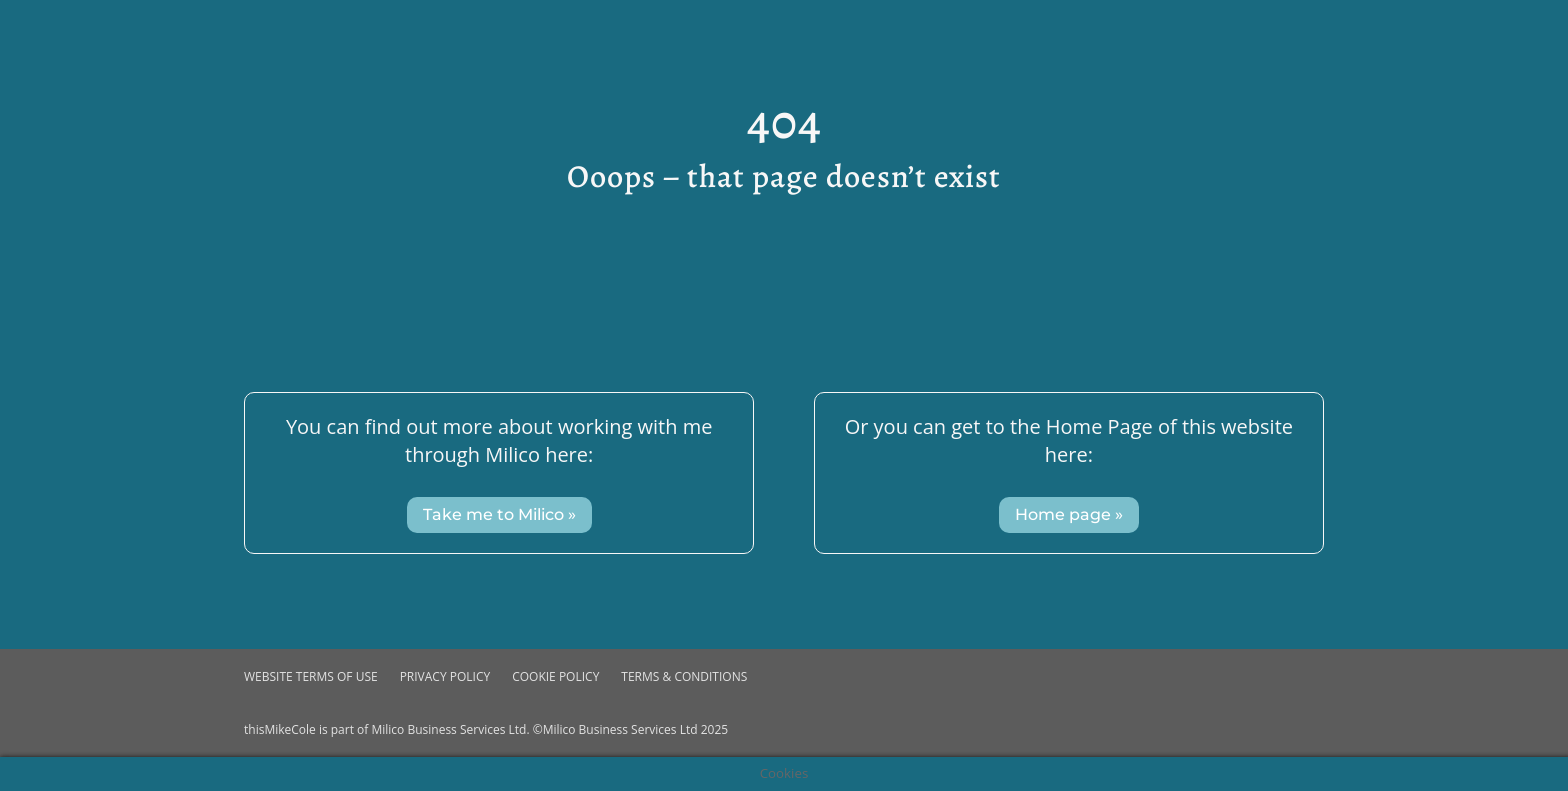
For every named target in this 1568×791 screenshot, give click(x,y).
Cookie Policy (555, 676)
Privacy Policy (445, 676)
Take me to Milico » (499, 514)
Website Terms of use (311, 676)
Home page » (1069, 514)
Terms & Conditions (684, 676)
